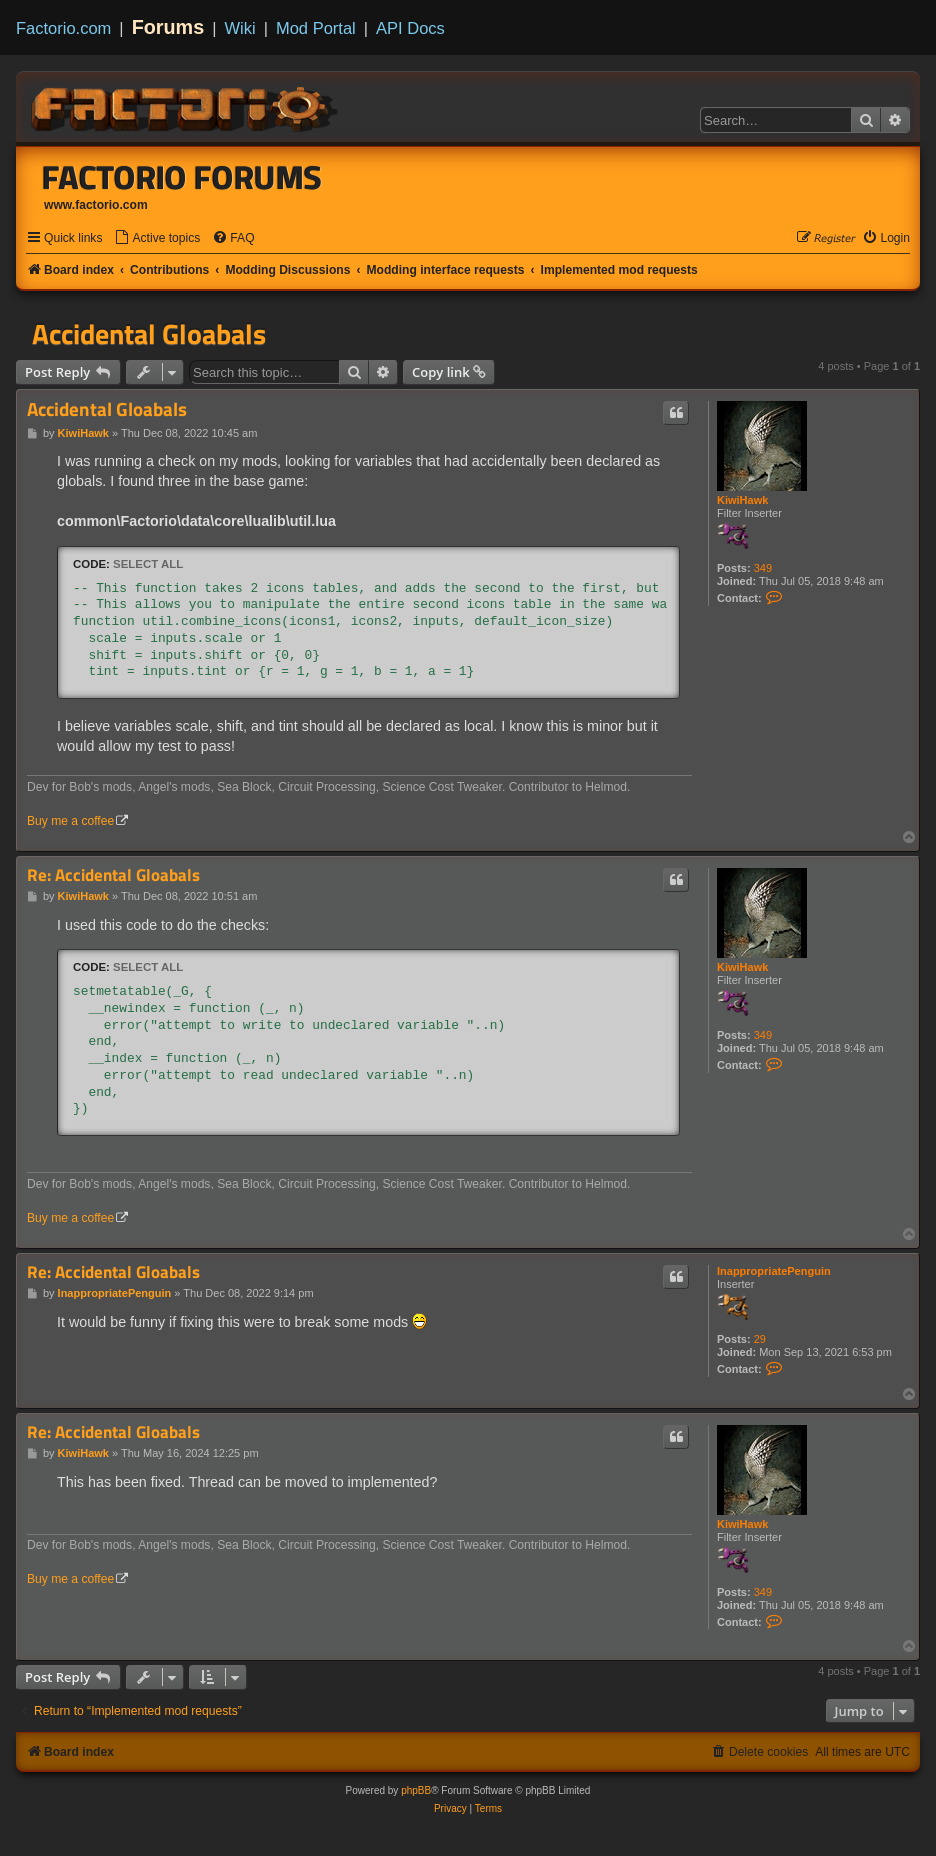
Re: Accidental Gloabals (113, 875)
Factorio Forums (182, 177)
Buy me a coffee (70, 821)
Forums (168, 27)
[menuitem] (157, 238)
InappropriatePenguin (774, 1271)
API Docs (410, 28)
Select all (148, 564)
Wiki (240, 28)
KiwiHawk (742, 500)
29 (760, 1339)
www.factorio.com (96, 205)
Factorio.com (63, 28)
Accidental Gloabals (149, 334)
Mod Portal (316, 28)
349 (763, 568)
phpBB (416, 1790)
